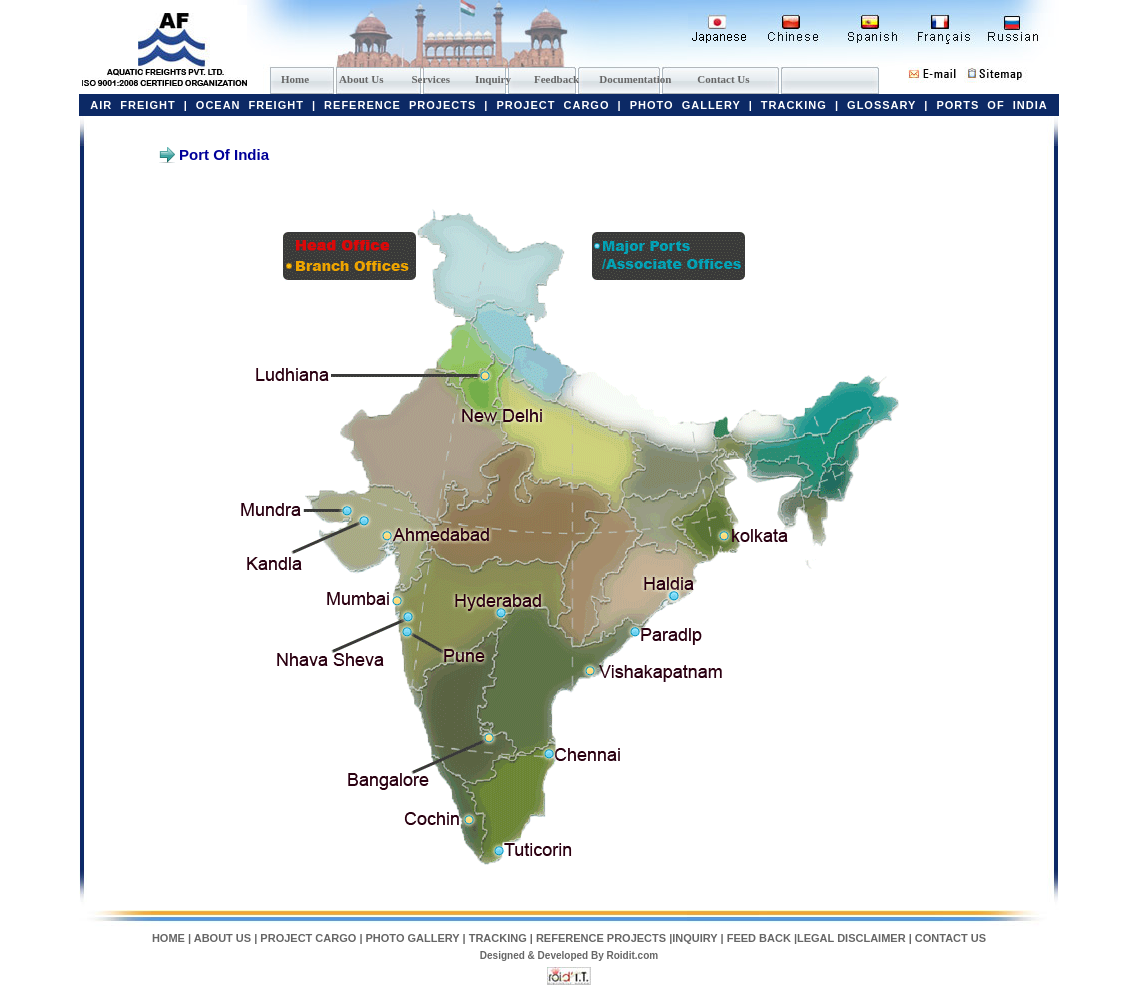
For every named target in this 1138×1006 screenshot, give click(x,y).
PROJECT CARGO (553, 105)
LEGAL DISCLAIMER (853, 938)
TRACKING (794, 105)
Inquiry (493, 79)
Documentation (635, 79)
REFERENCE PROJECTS (400, 105)
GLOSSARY (881, 105)
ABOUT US (222, 938)
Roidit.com (633, 955)
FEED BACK (759, 938)
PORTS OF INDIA (991, 105)
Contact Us (723, 79)
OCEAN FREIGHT (250, 105)
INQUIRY (694, 938)
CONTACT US (950, 938)
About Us (361, 79)
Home (295, 79)
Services (430, 79)
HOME (168, 938)
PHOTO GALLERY (685, 105)
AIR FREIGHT (132, 105)
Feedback (556, 79)
